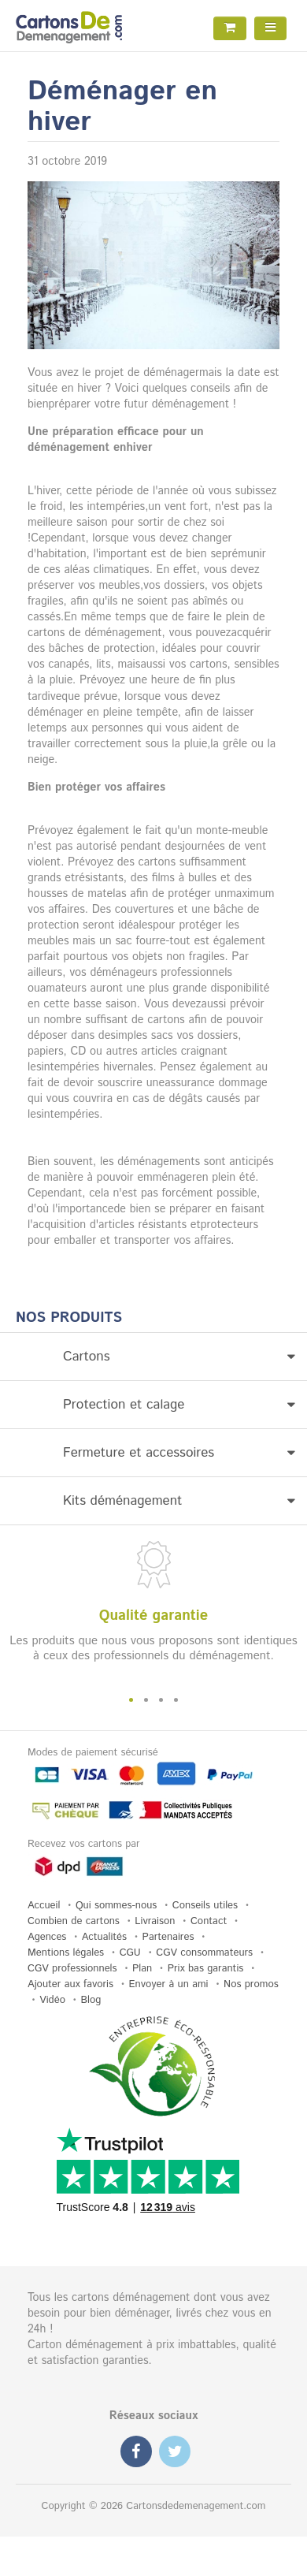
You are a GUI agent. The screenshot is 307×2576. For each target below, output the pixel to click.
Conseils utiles (205, 1905)
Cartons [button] (179, 1356)
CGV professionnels (72, 1968)
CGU (130, 1952)
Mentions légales (66, 1952)
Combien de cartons (74, 1921)
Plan (142, 1968)
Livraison (155, 1921)
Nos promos (251, 1984)
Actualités (104, 1937)
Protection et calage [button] (179, 1404)
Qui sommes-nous (116, 1905)
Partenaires (168, 1937)
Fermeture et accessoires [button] (179, 1452)
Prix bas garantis (206, 1968)
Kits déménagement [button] (179, 1500)
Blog (90, 2000)
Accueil (44, 1905)
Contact (208, 1921)
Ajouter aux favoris (70, 1984)
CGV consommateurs (204, 1952)
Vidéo (52, 2000)
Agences (47, 1937)
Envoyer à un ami (169, 1984)
